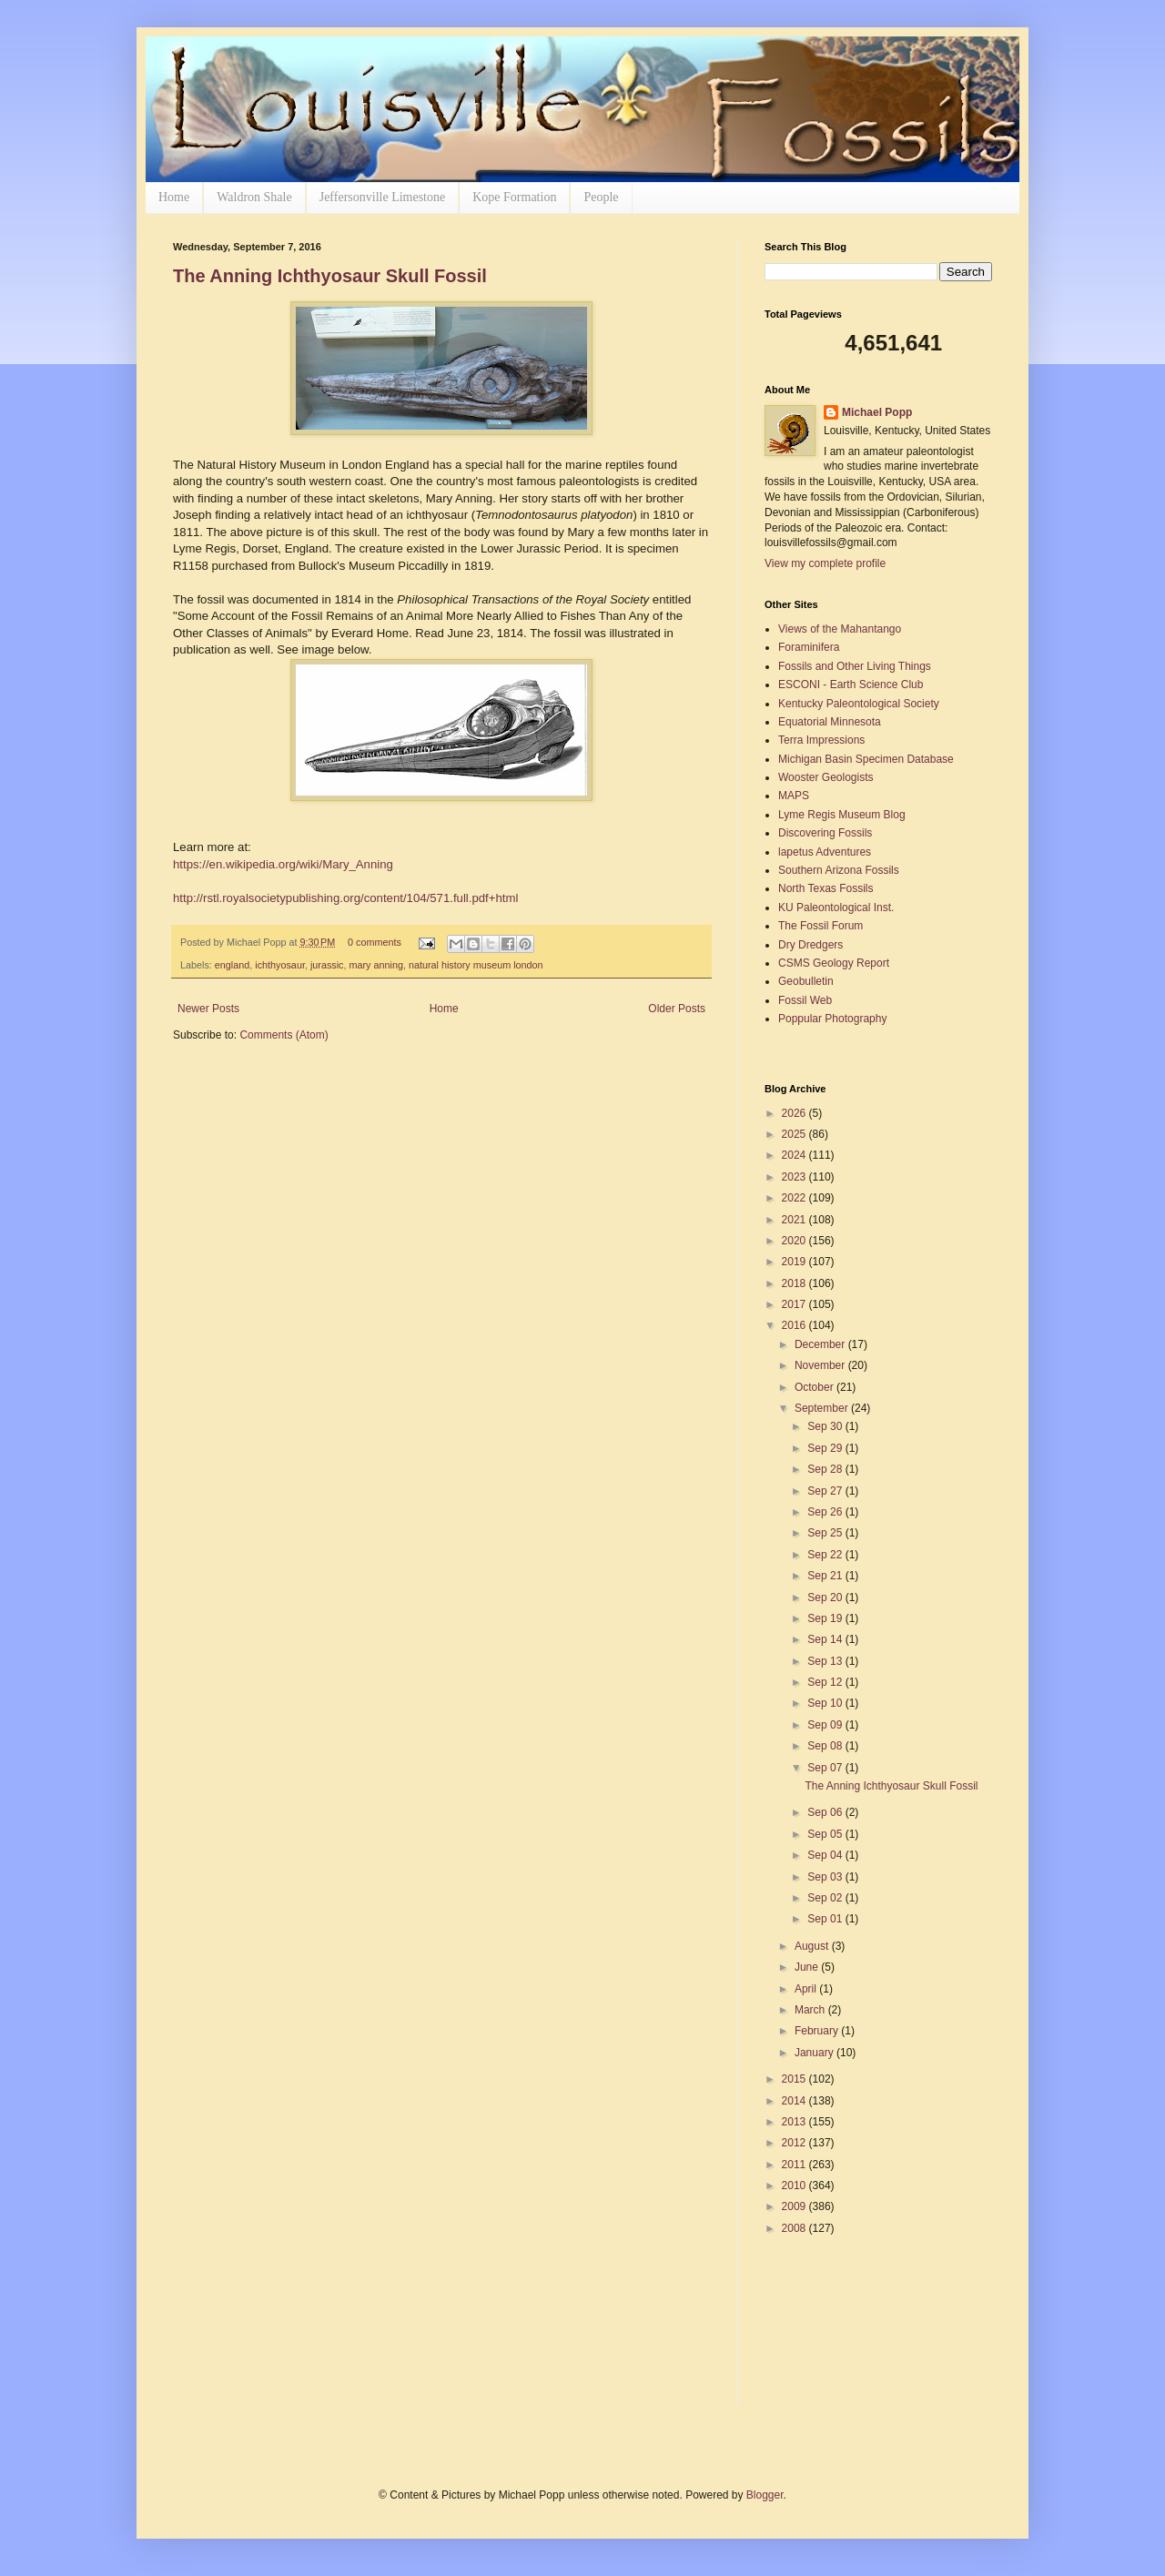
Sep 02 (826, 1897)
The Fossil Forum (820, 925)
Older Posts (676, 1008)
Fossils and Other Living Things (854, 666)
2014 (795, 2100)
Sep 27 (826, 1491)
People (600, 197)
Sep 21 (826, 1575)
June (808, 1967)
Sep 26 (826, 1512)
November (821, 1365)
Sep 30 (826, 1426)
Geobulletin (806, 981)
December (821, 1344)
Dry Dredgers (810, 944)
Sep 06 (826, 1812)
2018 (795, 1283)
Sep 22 (826, 1554)
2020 (795, 1240)
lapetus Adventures (824, 852)
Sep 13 (826, 1661)
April (807, 1989)
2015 (795, 2079)
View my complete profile (825, 563)
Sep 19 (826, 1618)
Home (173, 197)
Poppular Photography (832, 1018)
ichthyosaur (280, 964)
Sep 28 (826, 1469)
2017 (795, 1304)
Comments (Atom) (283, 1035)
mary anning (376, 964)
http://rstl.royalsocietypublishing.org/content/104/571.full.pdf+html (345, 898)
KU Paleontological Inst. (836, 907)
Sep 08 (826, 1745)
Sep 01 (826, 1918)
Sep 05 (826, 1834)
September (823, 1408)
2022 (795, 1198)
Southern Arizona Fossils (838, 870)
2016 (795, 1325)
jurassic (327, 964)
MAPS (793, 795)
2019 (795, 1261)
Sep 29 (826, 1448)
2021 (795, 1219)
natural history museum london (476, 964)
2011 (795, 2164)
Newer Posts (208, 1008)
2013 (795, 2121)
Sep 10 (826, 1703)
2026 (795, 1113)
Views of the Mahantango (839, 629)
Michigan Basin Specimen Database (866, 759)
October (815, 1387)
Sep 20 (826, 1597)
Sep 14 (826, 1639)
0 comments (374, 942)
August (813, 1946)
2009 (795, 2206)
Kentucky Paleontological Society (858, 703)
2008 (795, 2228)
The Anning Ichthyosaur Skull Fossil (330, 276)
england (232, 964)
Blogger (765, 2495)
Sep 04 (826, 1855)
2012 (795, 2142)
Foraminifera (808, 647)
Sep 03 (826, 1877)
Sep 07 (826, 1767)
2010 (795, 2185)
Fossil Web (805, 1000)
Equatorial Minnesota (829, 721)
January (815, 2052)
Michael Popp (877, 412)
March (811, 2009)
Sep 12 (826, 1682)
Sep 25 (826, 1532)
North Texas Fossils (825, 888)
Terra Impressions (821, 740)
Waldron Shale (254, 197)
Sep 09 (826, 1725)
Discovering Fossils (825, 833)
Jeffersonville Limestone (382, 197)
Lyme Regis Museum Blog (842, 814)
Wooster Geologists (826, 777)
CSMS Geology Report (833, 963)
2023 (795, 1177)
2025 (795, 1134)
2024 (795, 1155)
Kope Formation (514, 197)
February (818, 2030)
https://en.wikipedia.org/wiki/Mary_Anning (283, 864)
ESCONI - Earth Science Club (850, 684)
